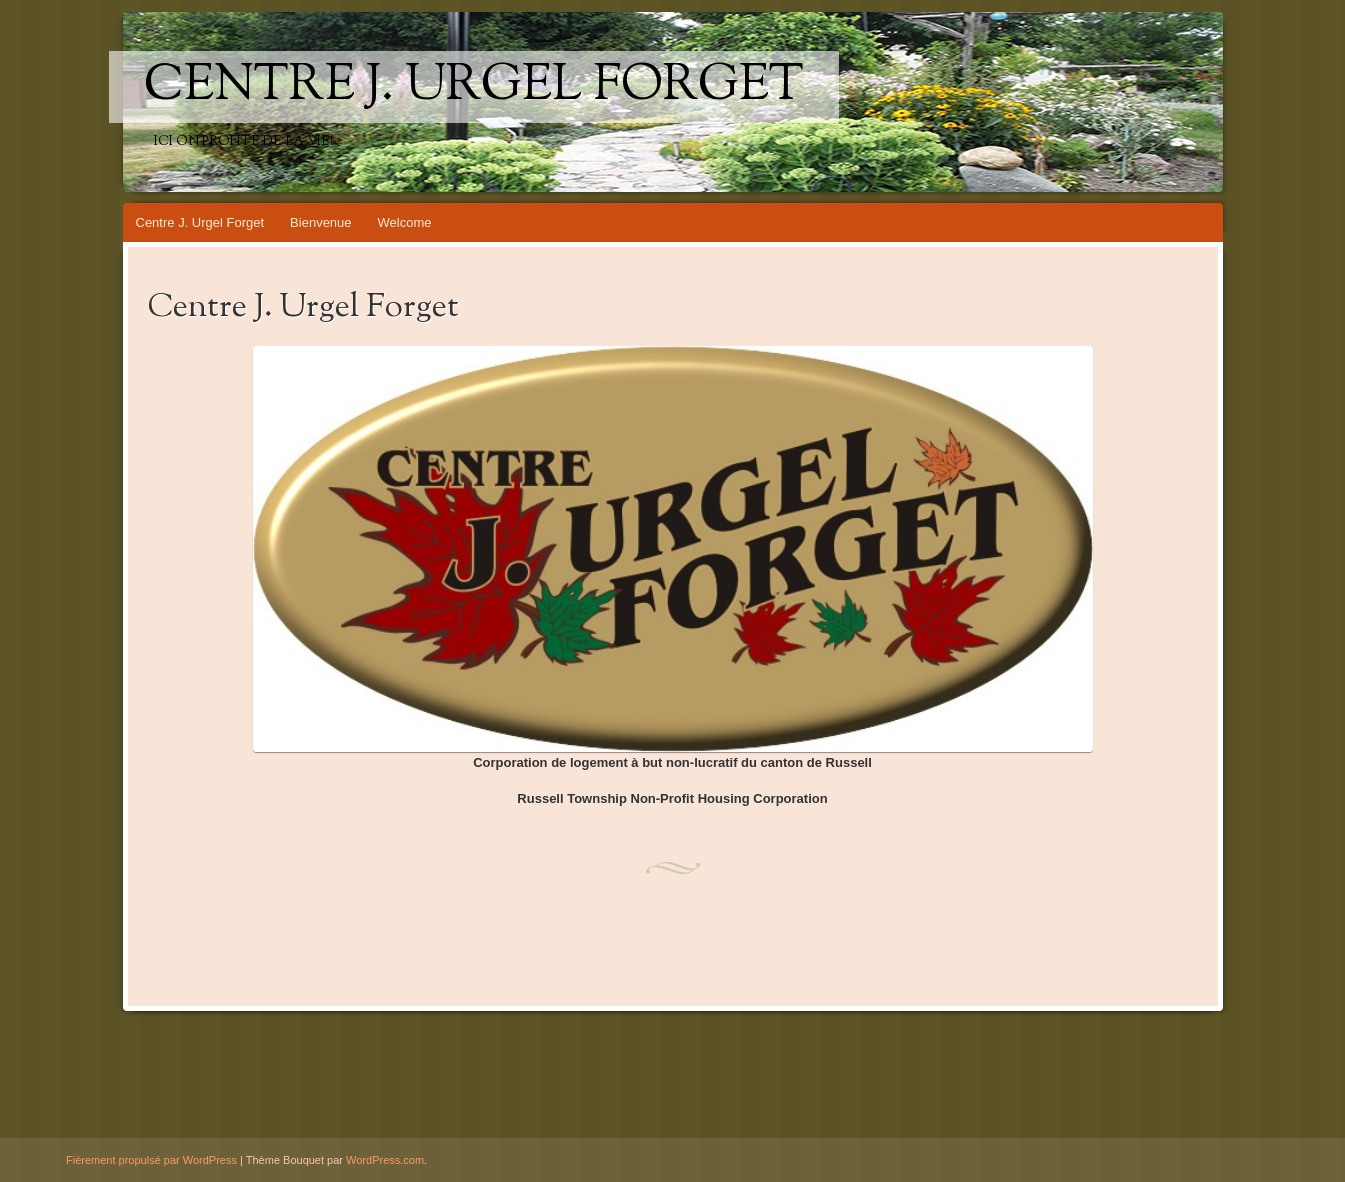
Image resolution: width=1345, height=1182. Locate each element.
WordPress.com (385, 1160)
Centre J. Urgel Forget (474, 87)
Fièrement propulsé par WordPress (151, 1160)
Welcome (405, 222)
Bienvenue (320, 222)
